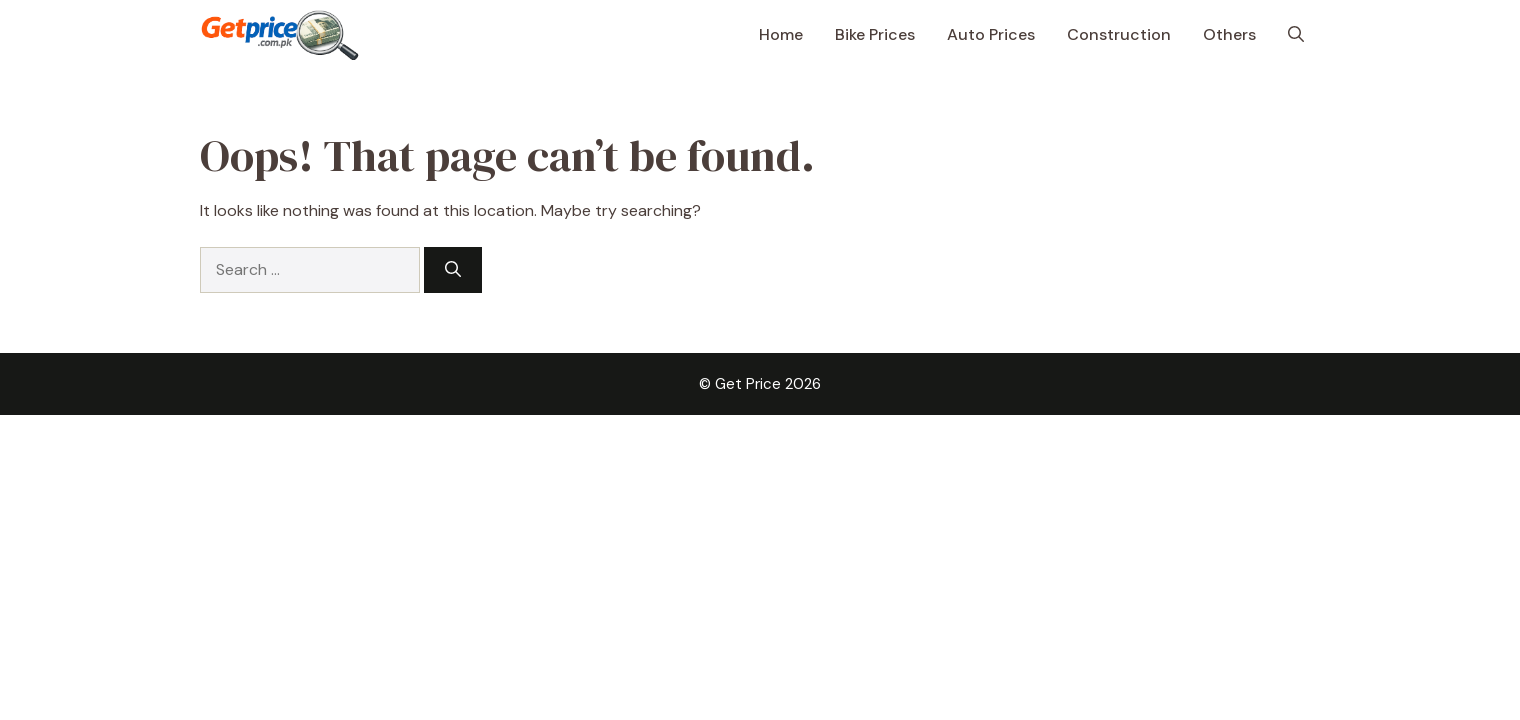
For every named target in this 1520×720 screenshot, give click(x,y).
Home (781, 34)
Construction (1119, 34)
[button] (1296, 35)
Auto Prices (991, 34)
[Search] (453, 270)
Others (1229, 34)
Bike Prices (875, 34)
